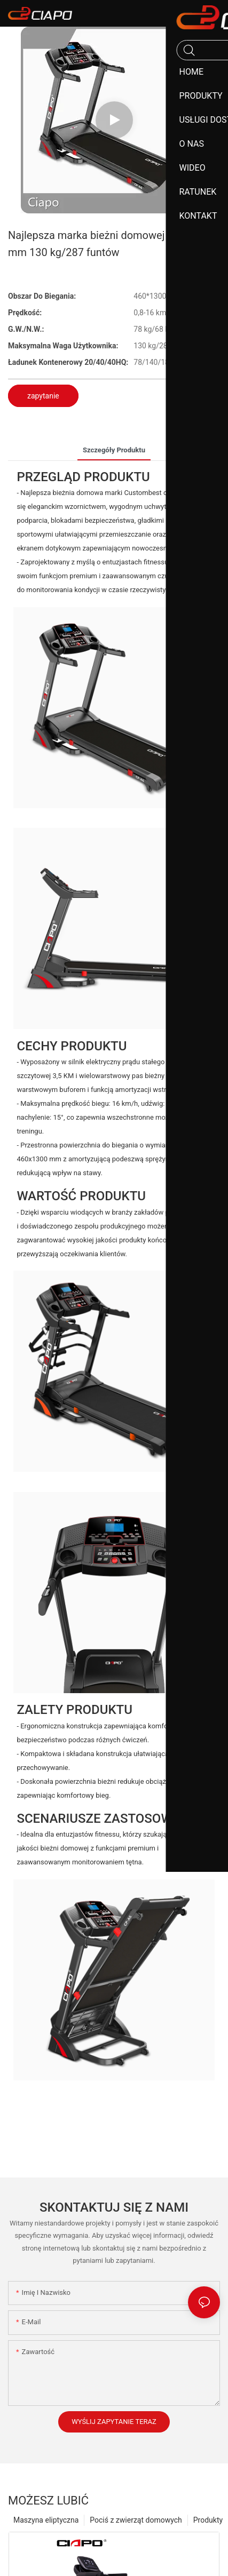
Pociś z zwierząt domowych (136, 2520)
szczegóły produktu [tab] (114, 450)
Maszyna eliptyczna (45, 2520)
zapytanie (43, 396)
